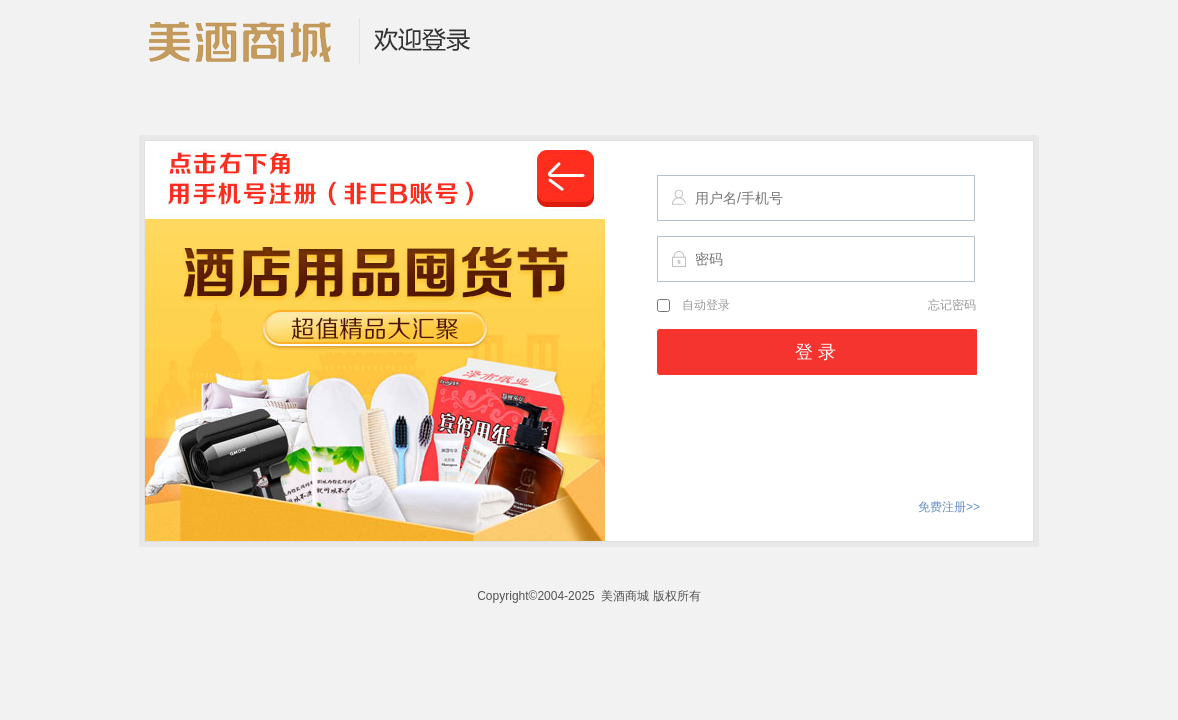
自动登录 (693, 305)
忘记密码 (952, 305)
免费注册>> (949, 507)
